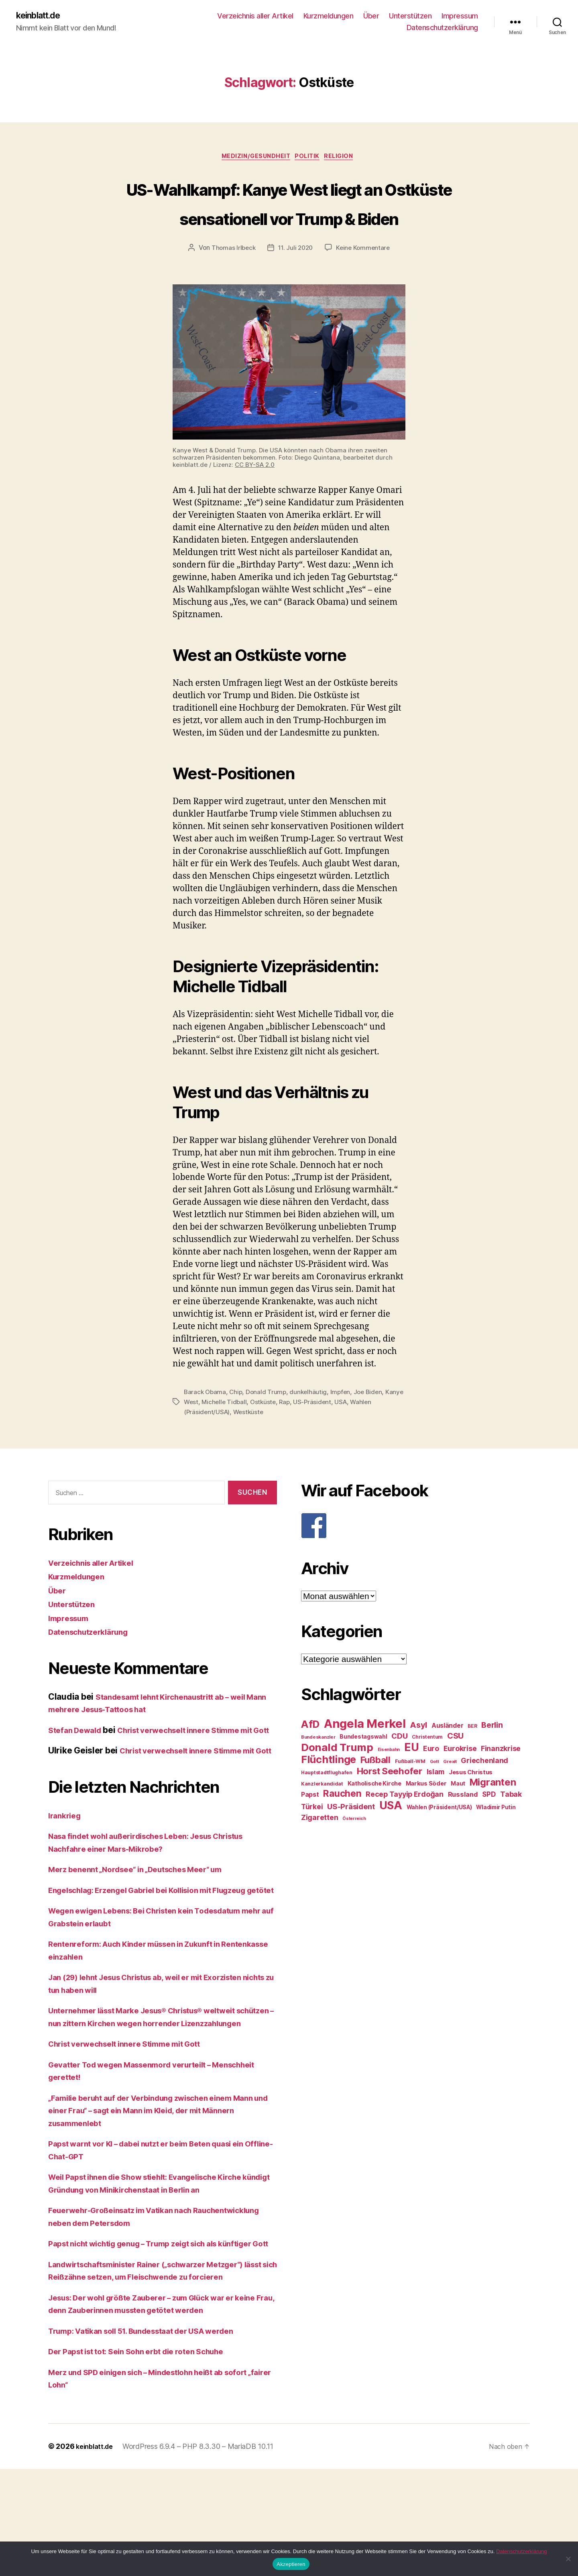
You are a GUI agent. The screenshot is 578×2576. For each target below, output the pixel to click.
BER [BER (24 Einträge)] (472, 1758)
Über (371, 16)
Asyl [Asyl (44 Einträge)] (418, 1756)
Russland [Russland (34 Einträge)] (463, 1826)
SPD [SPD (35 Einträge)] (489, 1826)
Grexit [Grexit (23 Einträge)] (449, 1793)
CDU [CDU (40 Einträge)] (399, 1767)
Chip (237, 1424)
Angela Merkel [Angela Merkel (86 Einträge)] (365, 1755)
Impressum (460, 16)
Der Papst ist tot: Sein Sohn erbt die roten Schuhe (147, 2459)
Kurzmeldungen (328, 16)
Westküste (251, 1443)
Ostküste (285, 1434)
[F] (415, 1557)
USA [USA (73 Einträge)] (390, 1837)
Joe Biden (373, 1424)
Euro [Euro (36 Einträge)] (431, 1780)
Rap (307, 1434)
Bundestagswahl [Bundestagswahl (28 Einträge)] (363, 1768)
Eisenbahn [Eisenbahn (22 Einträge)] (389, 1781)
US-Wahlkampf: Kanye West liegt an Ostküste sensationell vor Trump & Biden (289, 218)
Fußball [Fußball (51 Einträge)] (375, 1791)
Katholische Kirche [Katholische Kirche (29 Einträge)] (374, 1815)
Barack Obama (206, 1424)
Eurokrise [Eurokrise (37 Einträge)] (460, 1780)
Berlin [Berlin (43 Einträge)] (492, 1756)
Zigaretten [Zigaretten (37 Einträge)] (319, 1849)
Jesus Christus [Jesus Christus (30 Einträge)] (471, 1804)
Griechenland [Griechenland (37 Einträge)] (484, 1792)
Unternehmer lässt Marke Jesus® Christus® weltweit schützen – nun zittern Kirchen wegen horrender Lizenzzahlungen (155, 2092)
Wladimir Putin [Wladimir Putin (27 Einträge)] (495, 1839)
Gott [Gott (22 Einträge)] (434, 1793)
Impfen (344, 1424)
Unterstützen (410, 16)
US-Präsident (336, 1434)
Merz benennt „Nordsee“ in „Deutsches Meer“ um (146, 1926)
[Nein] (568, 2559)
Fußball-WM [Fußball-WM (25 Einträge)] (410, 1793)
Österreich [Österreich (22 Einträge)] (354, 1850)
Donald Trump (268, 1424)
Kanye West (201, 1434)
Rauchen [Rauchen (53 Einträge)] (342, 1825)
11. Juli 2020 (295, 280)
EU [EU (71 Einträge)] (411, 1778)
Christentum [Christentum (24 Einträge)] (427, 1768)
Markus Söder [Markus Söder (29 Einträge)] (426, 1815)
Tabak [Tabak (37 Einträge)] (511, 1826)
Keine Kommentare (365, 280)
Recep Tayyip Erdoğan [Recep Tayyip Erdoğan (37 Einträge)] (405, 1826)
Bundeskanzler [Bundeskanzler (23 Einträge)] (318, 1768)
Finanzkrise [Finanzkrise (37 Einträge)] (501, 1780)
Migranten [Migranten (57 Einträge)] (493, 1814)
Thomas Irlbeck (231, 280)
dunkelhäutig (312, 1424)
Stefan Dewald (77, 1761)
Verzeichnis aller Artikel (255, 16)
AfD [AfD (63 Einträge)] (310, 1756)
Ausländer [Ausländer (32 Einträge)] (447, 1757)
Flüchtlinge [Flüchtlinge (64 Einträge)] (328, 1791)
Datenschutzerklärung (442, 28)
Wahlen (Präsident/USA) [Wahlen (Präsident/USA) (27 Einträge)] (439, 1839)
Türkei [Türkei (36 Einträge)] (312, 1838)
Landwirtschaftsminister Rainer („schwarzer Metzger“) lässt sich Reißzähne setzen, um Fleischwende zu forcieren (158, 2371)
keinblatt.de (42, 16)
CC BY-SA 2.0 (255, 497)
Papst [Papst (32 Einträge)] (310, 1826)
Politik (309, 158)
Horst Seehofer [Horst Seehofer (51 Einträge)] (389, 1802)
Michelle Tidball (245, 1434)
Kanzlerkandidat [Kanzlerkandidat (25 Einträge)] (322, 1815)
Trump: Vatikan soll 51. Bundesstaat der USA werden (154, 2438)
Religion (345, 158)
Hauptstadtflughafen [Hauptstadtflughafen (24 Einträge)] (326, 1804)
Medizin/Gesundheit (253, 158)
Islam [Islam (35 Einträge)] (436, 1803)
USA (365, 1434)
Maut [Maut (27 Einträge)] (458, 1815)
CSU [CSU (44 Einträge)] (455, 1767)
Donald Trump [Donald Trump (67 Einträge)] (337, 1779)
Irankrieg (66, 1872)
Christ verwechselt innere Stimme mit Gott (134, 2126)
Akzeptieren (291, 2564)
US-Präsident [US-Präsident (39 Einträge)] (351, 1838)
